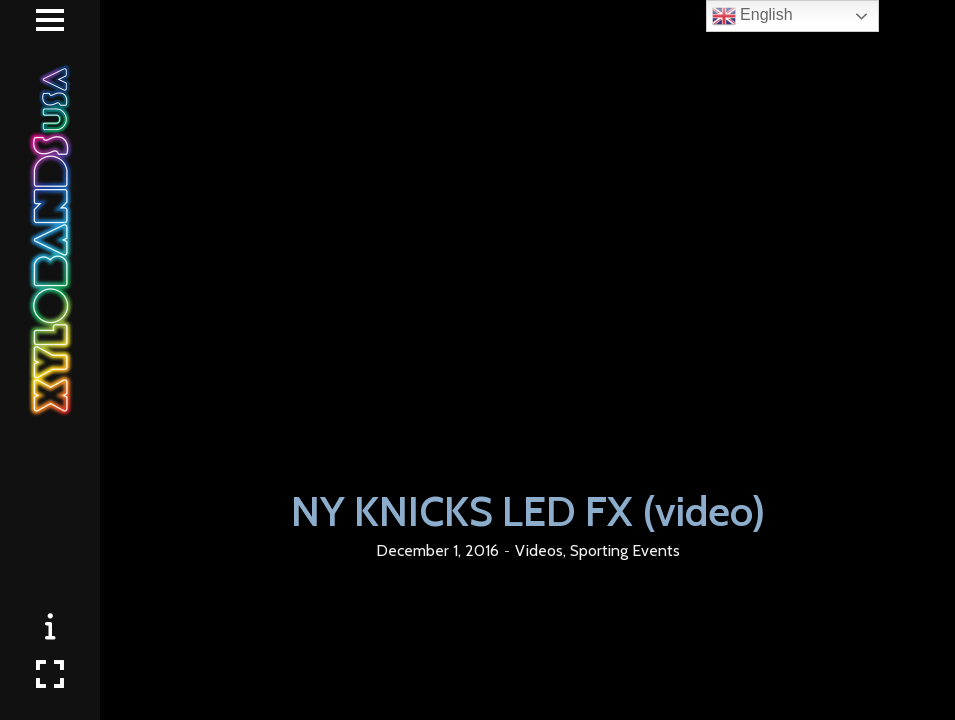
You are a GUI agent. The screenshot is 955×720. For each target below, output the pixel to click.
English (752, 16)
